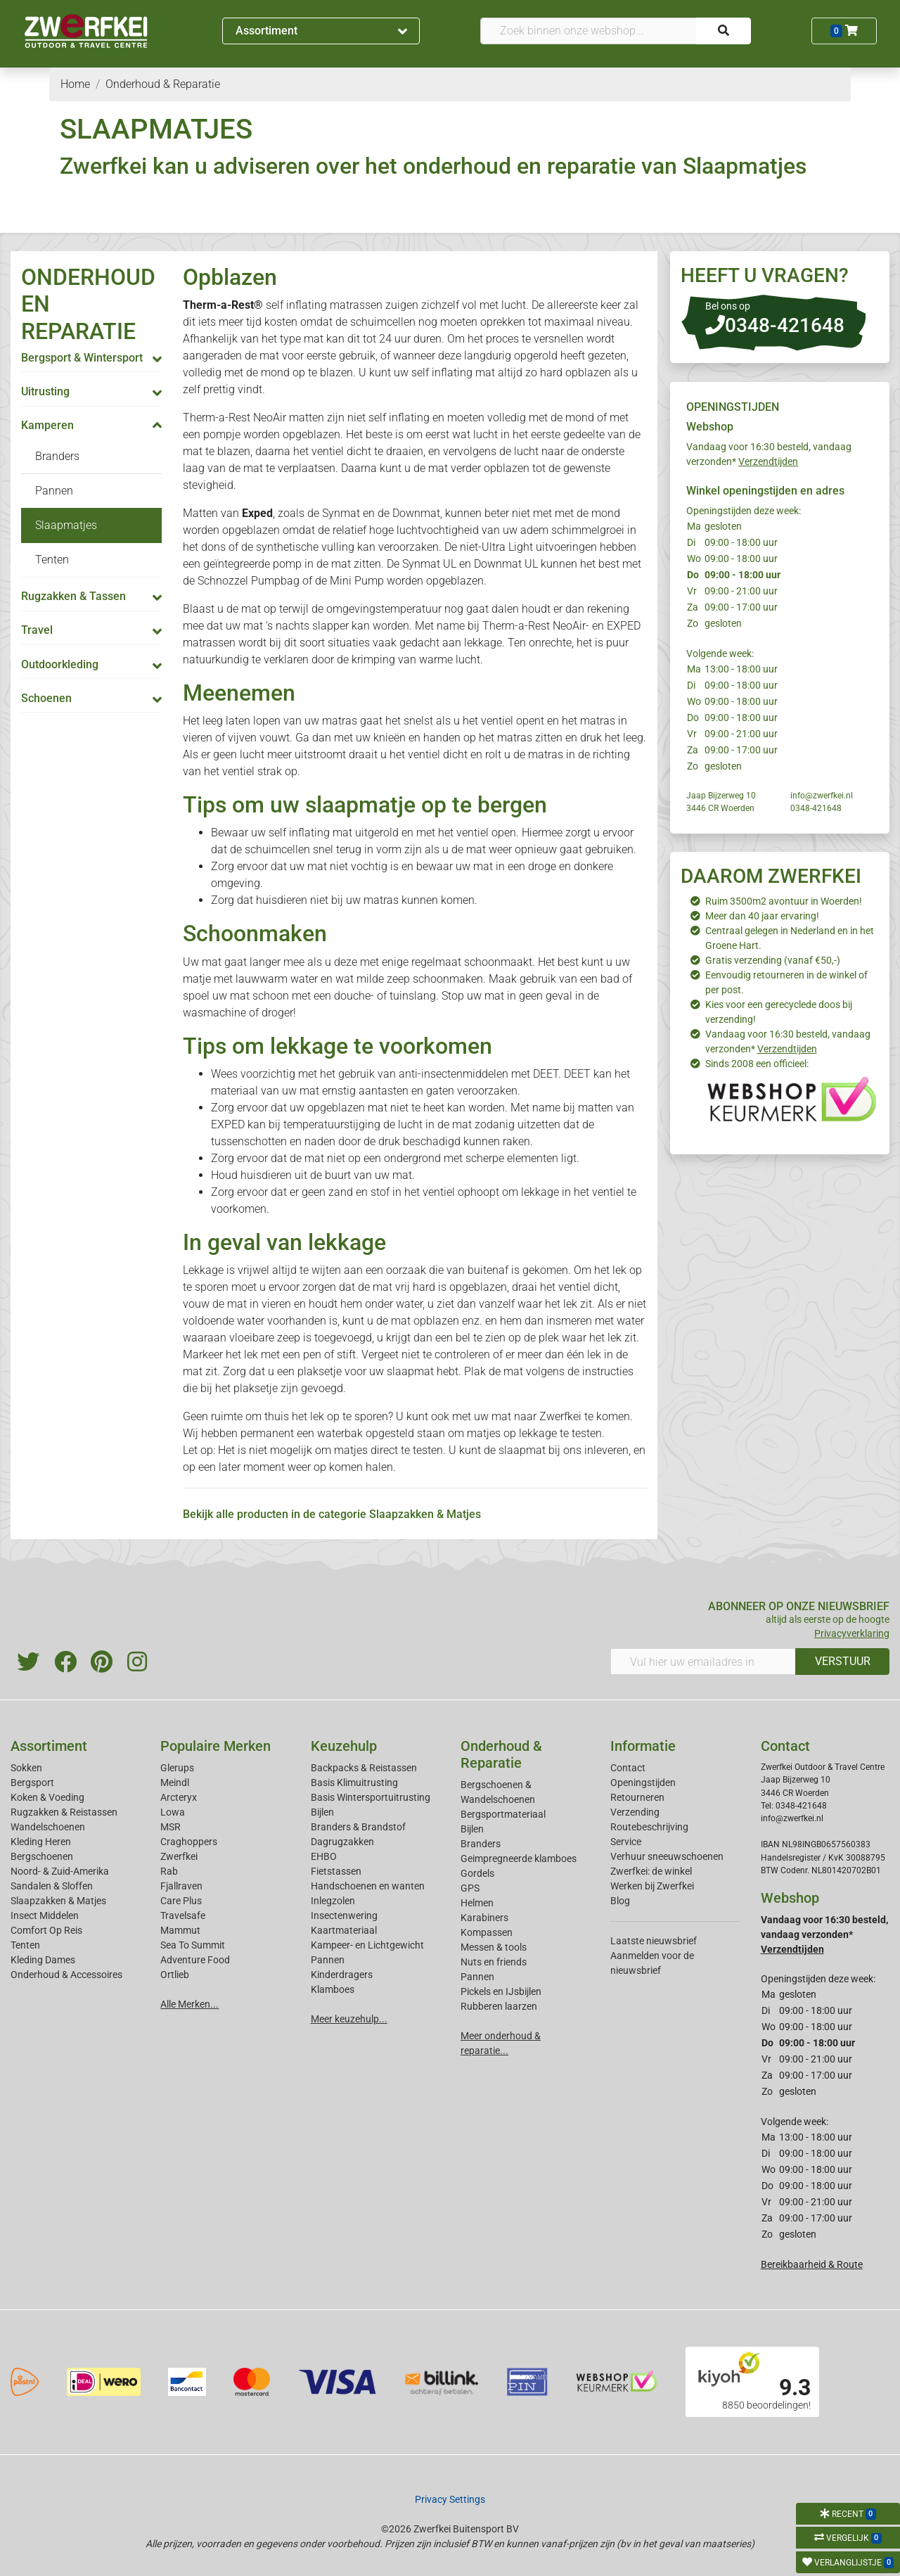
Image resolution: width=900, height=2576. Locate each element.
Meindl (174, 1782)
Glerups (177, 1767)
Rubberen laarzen (499, 2006)
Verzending (635, 1812)
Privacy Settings (450, 2499)
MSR (170, 1826)
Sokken (26, 1767)
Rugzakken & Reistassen (64, 1812)
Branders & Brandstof (358, 1826)
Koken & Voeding (47, 1797)
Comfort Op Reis (46, 1930)
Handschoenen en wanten (368, 1886)
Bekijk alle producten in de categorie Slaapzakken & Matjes (332, 1514)
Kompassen (487, 1932)
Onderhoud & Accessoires (66, 1974)
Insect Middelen (45, 1915)
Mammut (180, 1930)
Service (625, 1841)
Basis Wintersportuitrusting (370, 1797)
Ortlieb (174, 1974)
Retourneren (637, 1797)
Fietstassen (336, 1871)
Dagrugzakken (342, 1841)
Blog (620, 1900)
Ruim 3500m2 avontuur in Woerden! (783, 901)
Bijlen (322, 1812)
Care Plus (181, 1900)
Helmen (477, 1902)
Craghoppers (188, 1841)
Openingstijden (643, 1782)
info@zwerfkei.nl (821, 796)
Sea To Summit (192, 1945)
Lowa (172, 1812)
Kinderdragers (342, 1974)
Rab (169, 1871)
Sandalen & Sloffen (52, 1886)
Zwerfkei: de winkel (651, 1871)
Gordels (477, 1873)
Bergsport (32, 1782)
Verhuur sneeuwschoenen (667, 1856)
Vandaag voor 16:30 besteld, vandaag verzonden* (824, 1934)
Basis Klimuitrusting (354, 1782)
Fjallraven (181, 1886)
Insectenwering (344, 1915)
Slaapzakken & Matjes (58, 1900)
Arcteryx (178, 1797)
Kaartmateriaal (344, 1930)
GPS (470, 1888)
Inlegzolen (333, 1900)
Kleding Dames (43, 1959)
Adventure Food (195, 1959)
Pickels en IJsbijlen (501, 1991)
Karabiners (484, 1917)
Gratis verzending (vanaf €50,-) (772, 960)
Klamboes (332, 1989)
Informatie (643, 1745)
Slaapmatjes (66, 525)
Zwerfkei (179, 1856)
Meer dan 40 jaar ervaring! (762, 916)
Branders (57, 456)
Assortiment (321, 30)
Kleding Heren (41, 1841)
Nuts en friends (494, 1962)
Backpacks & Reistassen (364, 1767)
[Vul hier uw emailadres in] (703, 1661)
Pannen (54, 490)
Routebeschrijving (649, 1826)
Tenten (52, 559)
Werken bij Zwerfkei (652, 1886)
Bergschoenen (42, 1856)
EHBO (324, 1856)
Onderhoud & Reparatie (501, 1754)
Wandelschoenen (48, 1826)
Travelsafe (182, 1915)
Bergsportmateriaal (503, 1814)
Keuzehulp (344, 1745)
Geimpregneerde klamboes (519, 1858)
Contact (627, 1767)
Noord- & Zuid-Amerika (60, 1871)
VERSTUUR (842, 1661)
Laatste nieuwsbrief (653, 1940)
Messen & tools (494, 1947)
